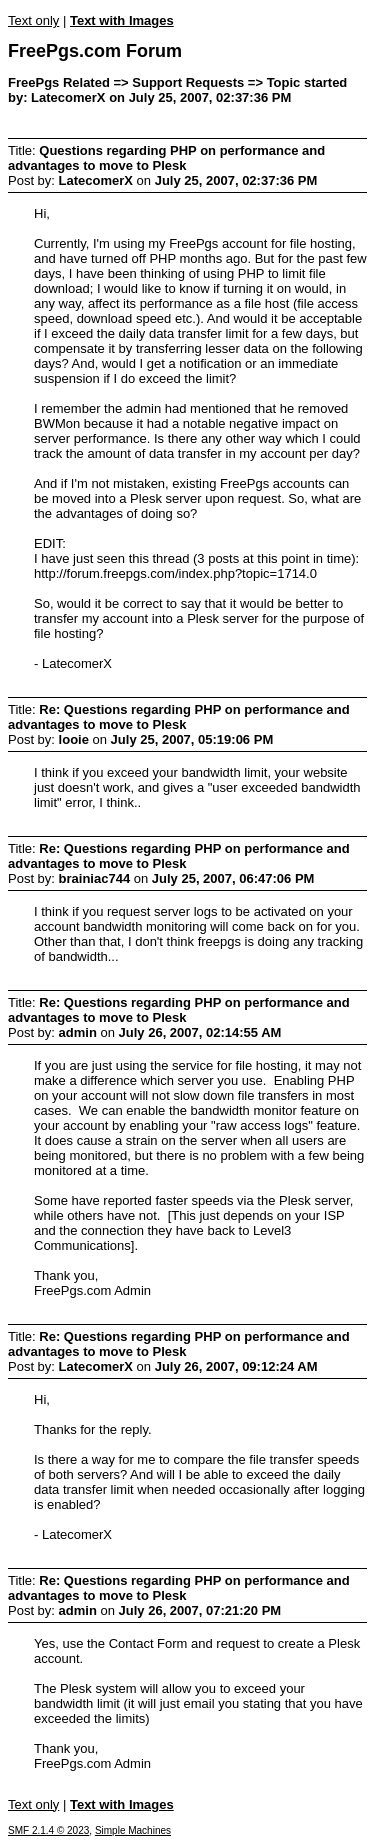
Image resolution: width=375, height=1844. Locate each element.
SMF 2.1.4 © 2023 (48, 1830)
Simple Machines (133, 1830)
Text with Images (122, 20)
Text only (33, 20)
